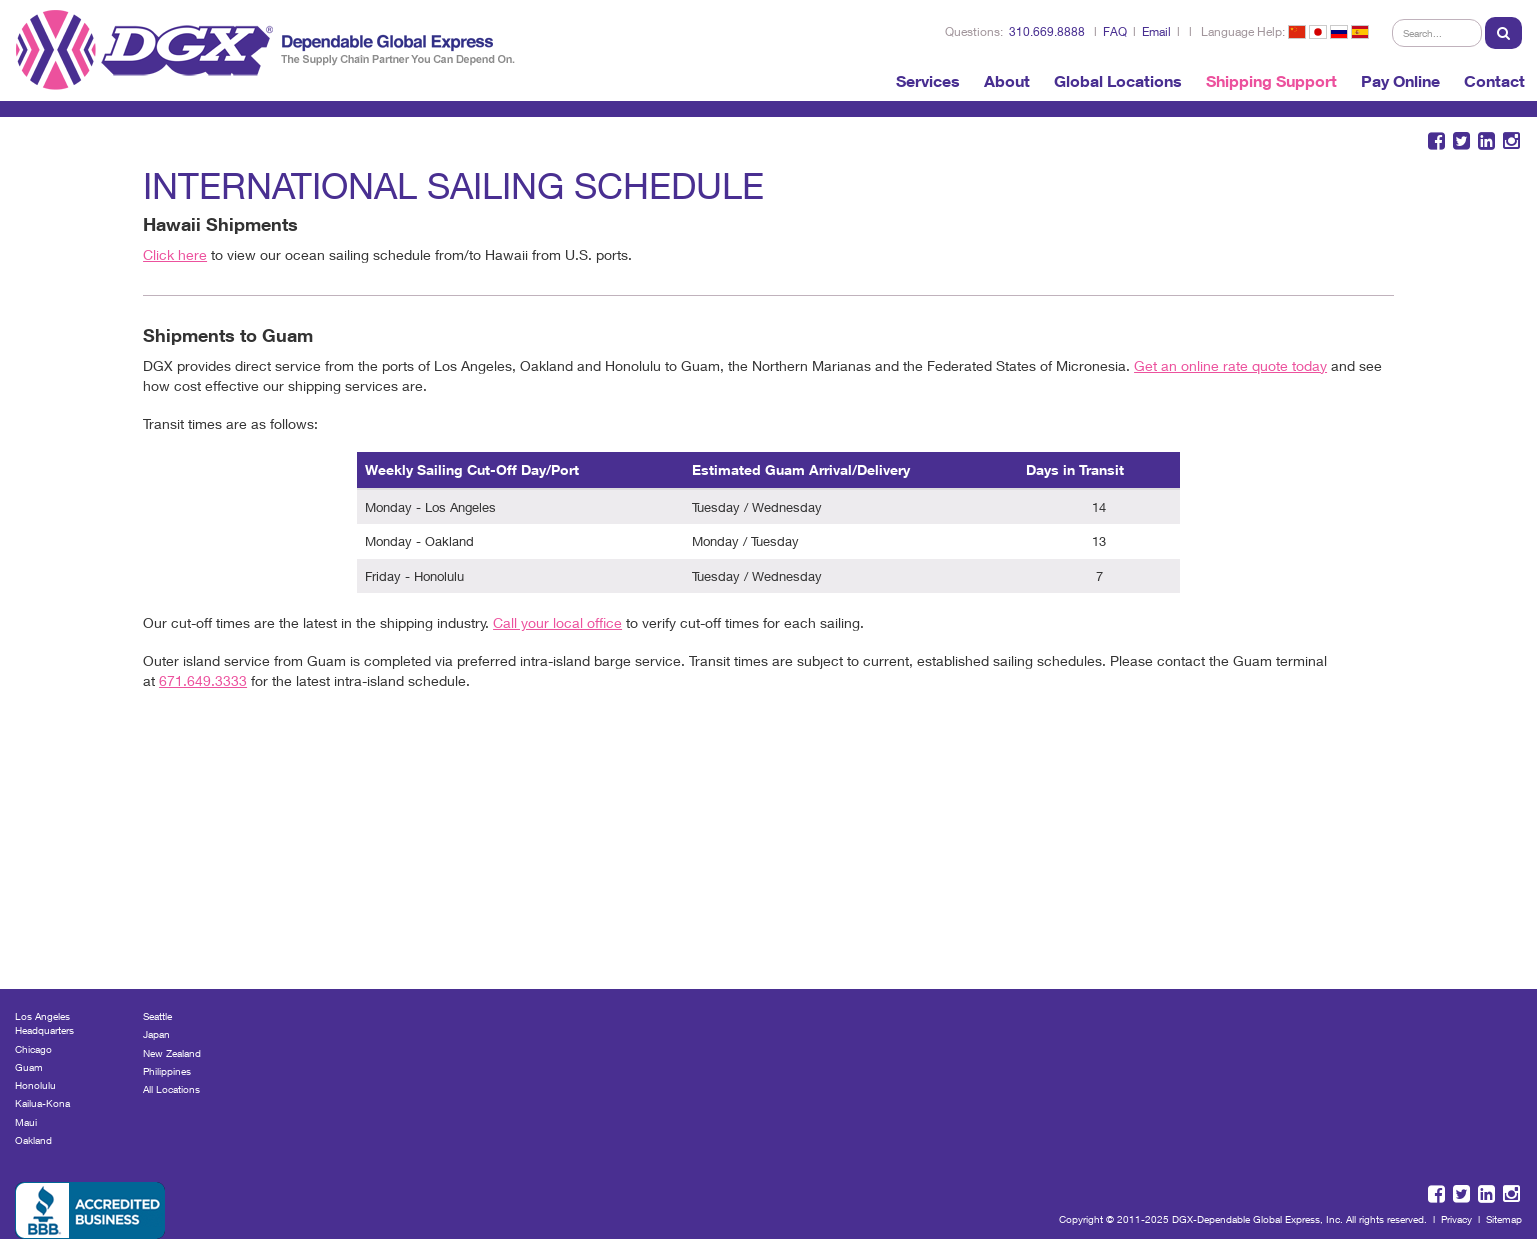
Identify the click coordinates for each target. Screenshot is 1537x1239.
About (1007, 81)
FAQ (1115, 31)
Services (928, 81)
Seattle (157, 1016)
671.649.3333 (203, 680)
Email (1156, 31)
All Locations (171, 1089)
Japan (156, 1034)
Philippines (167, 1071)
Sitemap (1504, 1219)
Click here (175, 254)
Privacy (1456, 1219)
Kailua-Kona (42, 1103)
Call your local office (557, 622)
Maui (26, 1122)
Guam (29, 1067)
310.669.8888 (1047, 31)
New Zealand (172, 1053)
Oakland (33, 1140)
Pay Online (1400, 81)
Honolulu (35, 1085)
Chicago (33, 1049)
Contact (1494, 81)
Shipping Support (1271, 81)
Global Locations (1118, 81)
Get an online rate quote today (1230, 365)
